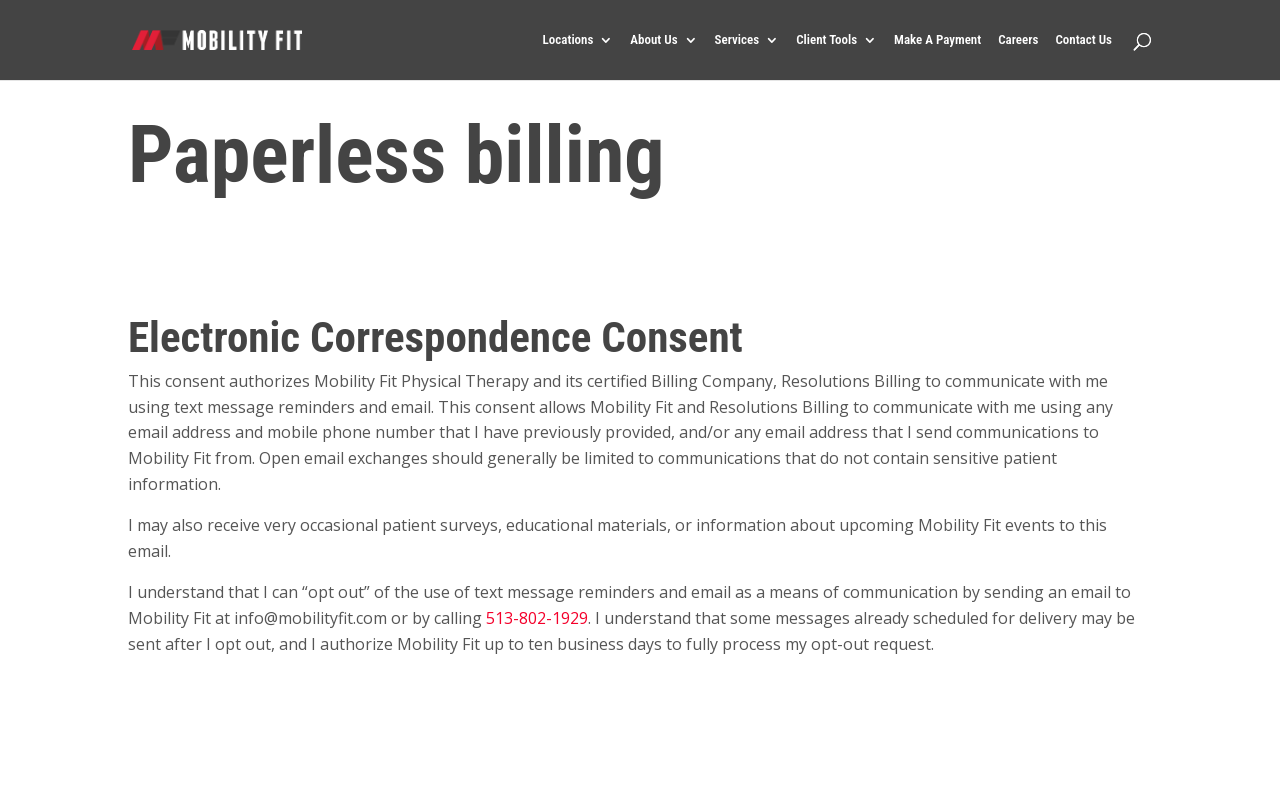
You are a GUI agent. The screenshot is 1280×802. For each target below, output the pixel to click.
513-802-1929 (537, 618)
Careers (1018, 40)
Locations (568, 40)
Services (737, 40)
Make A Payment (937, 40)
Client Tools (826, 40)
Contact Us (1083, 40)
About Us (653, 40)
